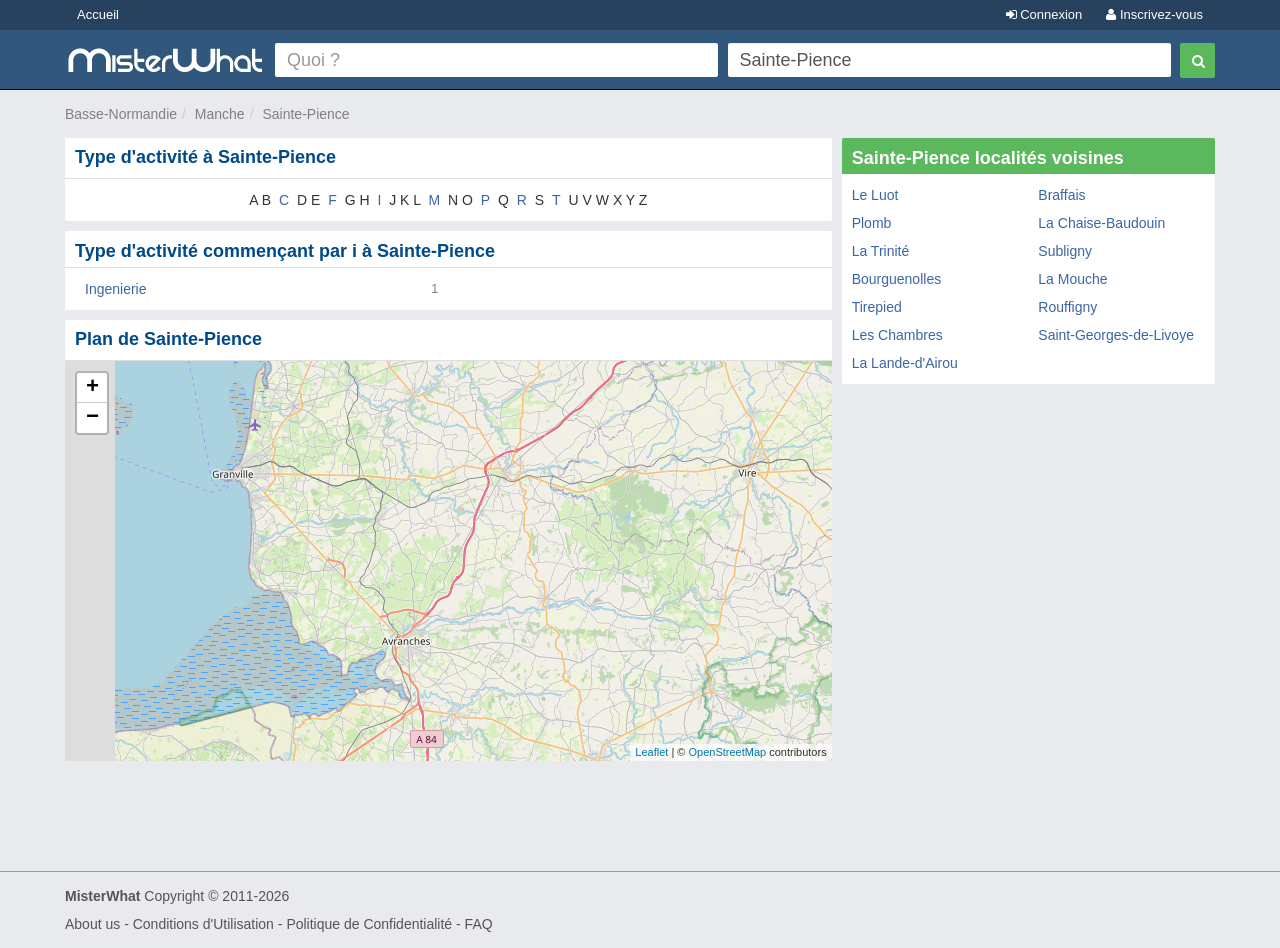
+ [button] (92, 388)
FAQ (479, 924)
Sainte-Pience (305, 114)
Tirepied (877, 307)
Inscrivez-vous (1154, 14)
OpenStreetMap (727, 752)
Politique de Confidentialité (369, 924)
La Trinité (881, 251)
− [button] (92, 418)
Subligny (1065, 251)
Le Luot (875, 195)
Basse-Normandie (121, 114)
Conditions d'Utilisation (203, 924)
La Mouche (1072, 279)
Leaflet (651, 752)
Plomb (872, 223)
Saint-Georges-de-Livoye (1116, 335)
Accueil (98, 14)
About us (92, 924)
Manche (220, 114)
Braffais (1061, 195)
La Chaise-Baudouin (1101, 223)
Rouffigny (1067, 307)
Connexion (1044, 14)
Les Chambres (897, 335)
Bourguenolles (897, 279)
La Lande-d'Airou (905, 363)
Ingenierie (116, 289)
